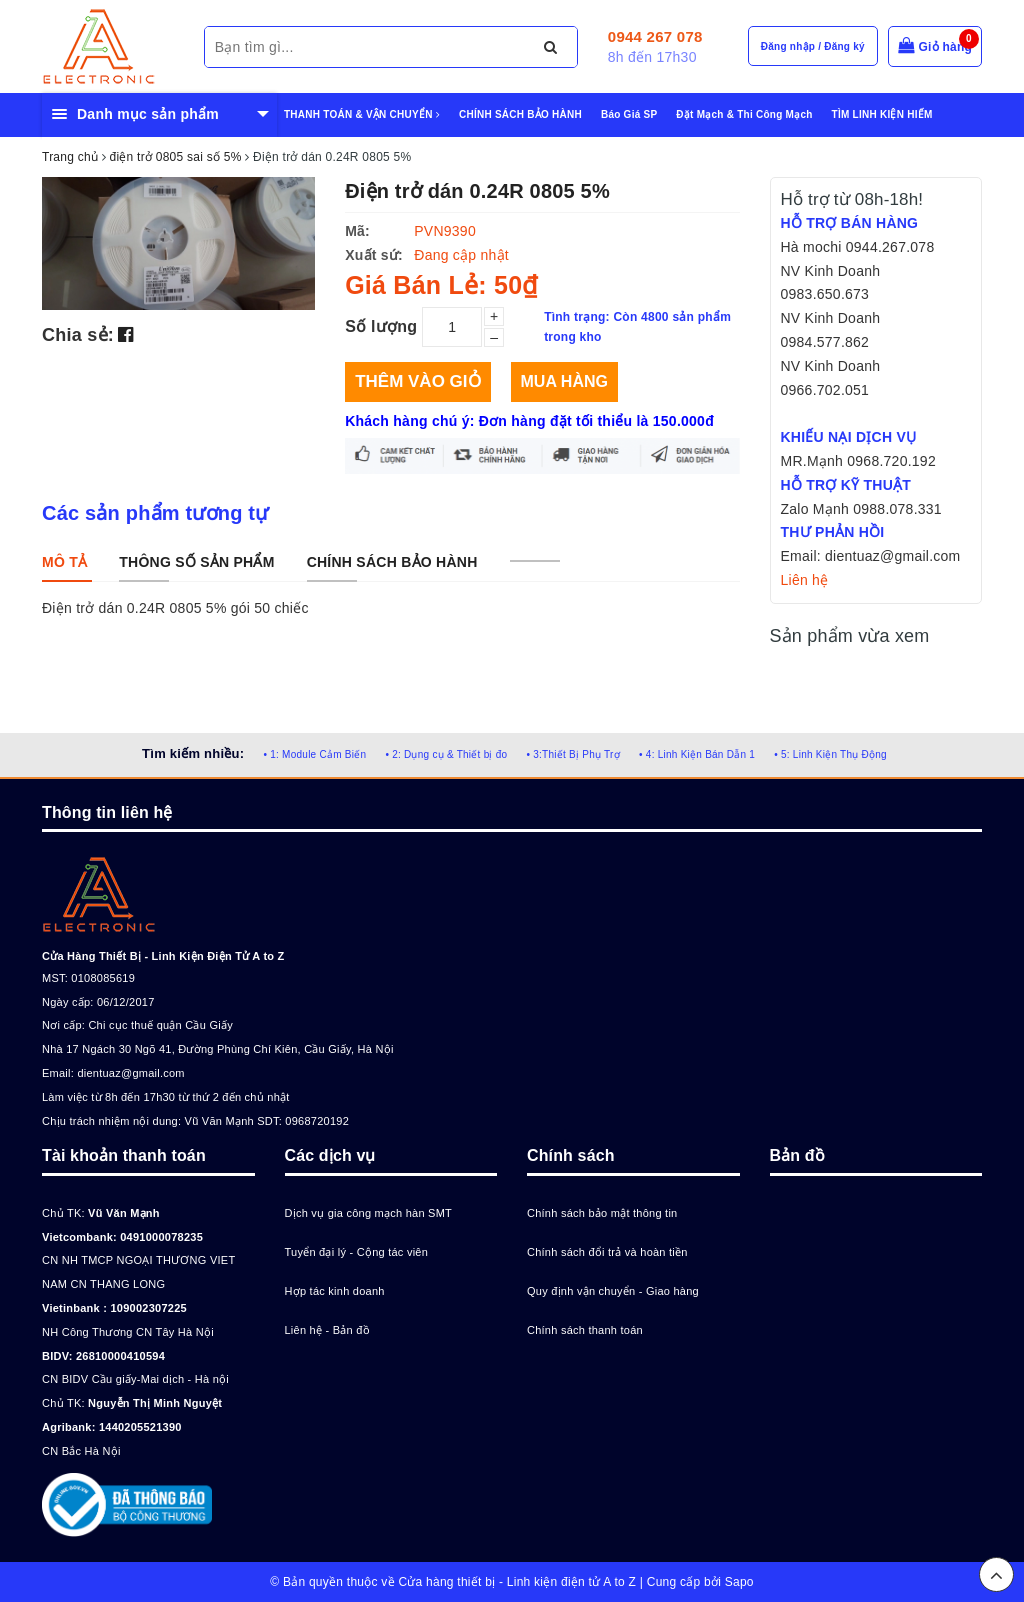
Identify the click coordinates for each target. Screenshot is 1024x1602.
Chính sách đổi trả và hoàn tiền (607, 1252)
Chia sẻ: (78, 335)
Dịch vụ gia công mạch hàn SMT (369, 1213)
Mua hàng (564, 381)
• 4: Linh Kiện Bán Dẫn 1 (697, 754)
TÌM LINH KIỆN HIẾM (882, 114)
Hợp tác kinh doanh (335, 1291)
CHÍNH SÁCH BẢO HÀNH (520, 114)
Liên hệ (805, 580)
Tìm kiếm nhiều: (193, 753)
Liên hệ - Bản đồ (327, 1330)
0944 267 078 (655, 36)
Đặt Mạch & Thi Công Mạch (744, 114)
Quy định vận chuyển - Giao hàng (613, 1291)
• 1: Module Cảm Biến (314, 754)
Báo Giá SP (629, 114)
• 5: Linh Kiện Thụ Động (830, 754)
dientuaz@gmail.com (130, 1073)
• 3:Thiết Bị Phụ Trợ (573, 754)
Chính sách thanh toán (585, 1330)
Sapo (739, 1582)
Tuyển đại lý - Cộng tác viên (357, 1252)
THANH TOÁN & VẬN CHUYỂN (362, 114)
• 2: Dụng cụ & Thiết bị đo (446, 754)
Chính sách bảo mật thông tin (602, 1213)
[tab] (64, 562)
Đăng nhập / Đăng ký (813, 46)
